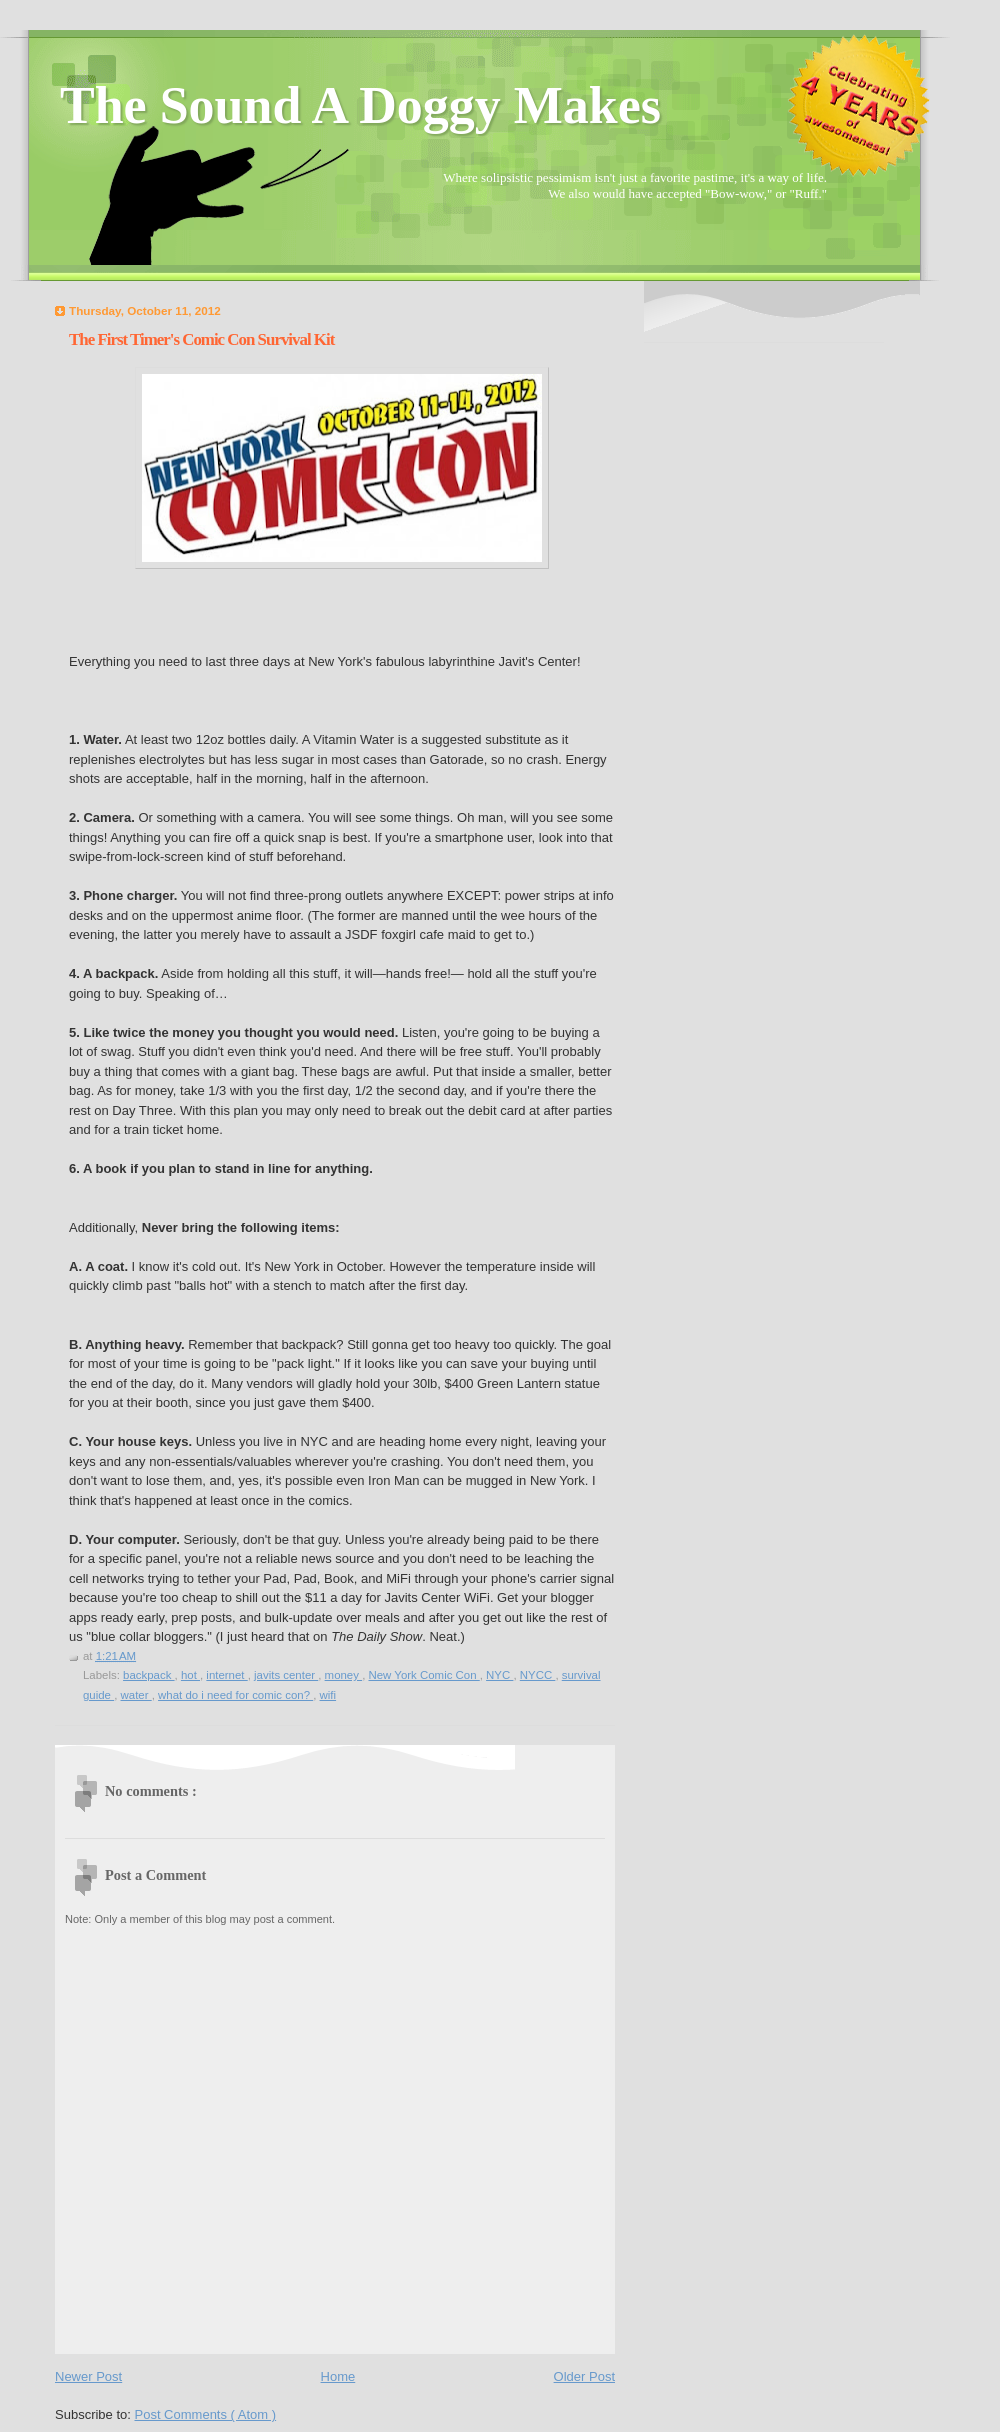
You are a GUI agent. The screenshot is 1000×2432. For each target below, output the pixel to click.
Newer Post (88, 2376)
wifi (328, 1695)
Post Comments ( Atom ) (206, 2414)
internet (226, 1675)
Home (338, 2376)
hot (190, 1675)
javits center (286, 1675)
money (344, 1675)
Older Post (584, 2376)
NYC (499, 1675)
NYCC (538, 1675)
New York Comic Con (423, 1675)
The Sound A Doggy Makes (360, 105)
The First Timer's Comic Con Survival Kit (201, 339)
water (136, 1695)
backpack (149, 1675)
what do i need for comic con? (235, 1695)
